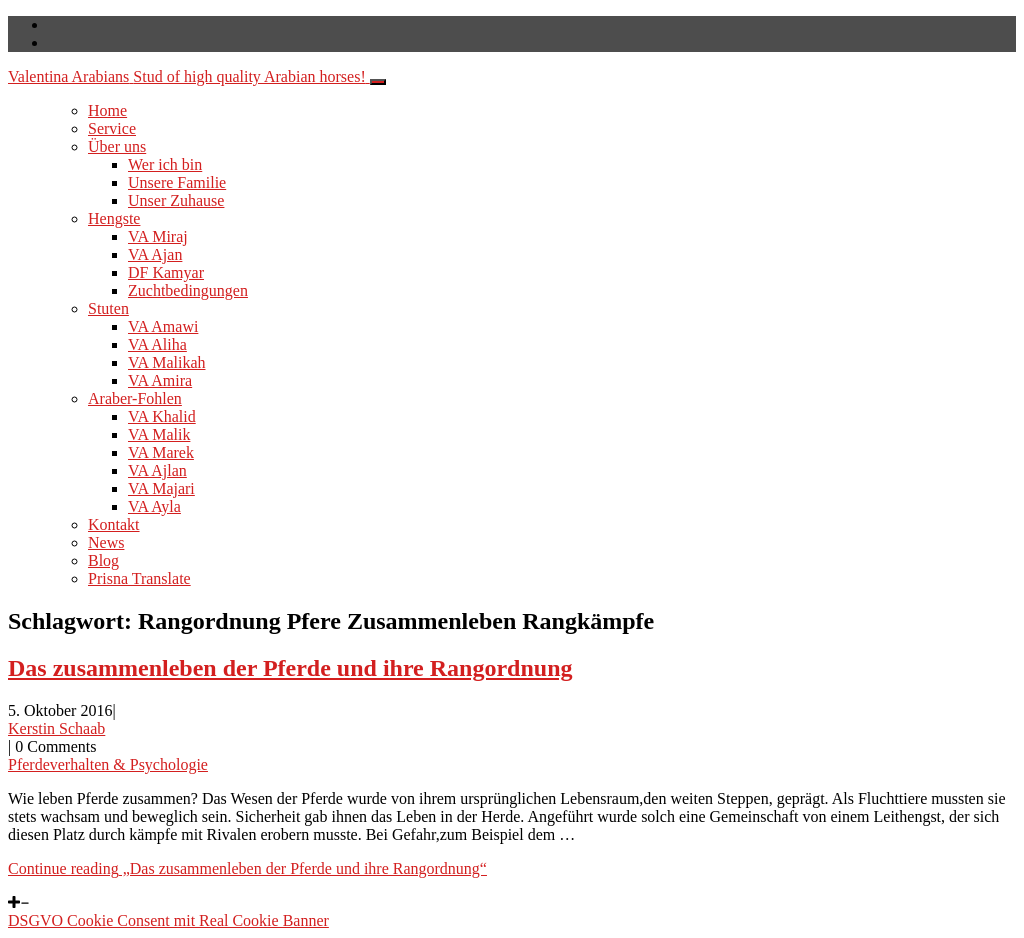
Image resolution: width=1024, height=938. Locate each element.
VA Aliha (157, 344)
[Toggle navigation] (378, 82)
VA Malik (159, 434)
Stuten (108, 308)
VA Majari (161, 488)
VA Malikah (166, 362)
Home (107, 110)
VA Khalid (162, 416)
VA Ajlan (157, 470)
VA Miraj (158, 236)
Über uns (117, 146)
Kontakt (114, 524)
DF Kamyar (166, 272)
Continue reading (247, 868)
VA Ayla (154, 506)
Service (112, 128)
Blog (103, 560)
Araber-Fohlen (135, 398)
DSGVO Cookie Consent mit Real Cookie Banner (168, 920)
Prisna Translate (139, 578)
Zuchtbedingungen (188, 290)
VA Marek (161, 452)
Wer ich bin (165, 164)
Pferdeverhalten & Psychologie (108, 764)
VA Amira (160, 380)
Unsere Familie (177, 182)
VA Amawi (163, 326)
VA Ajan (155, 254)
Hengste (114, 218)
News (106, 542)
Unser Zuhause (176, 200)
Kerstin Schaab (56, 728)
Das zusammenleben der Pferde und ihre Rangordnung (290, 668)
